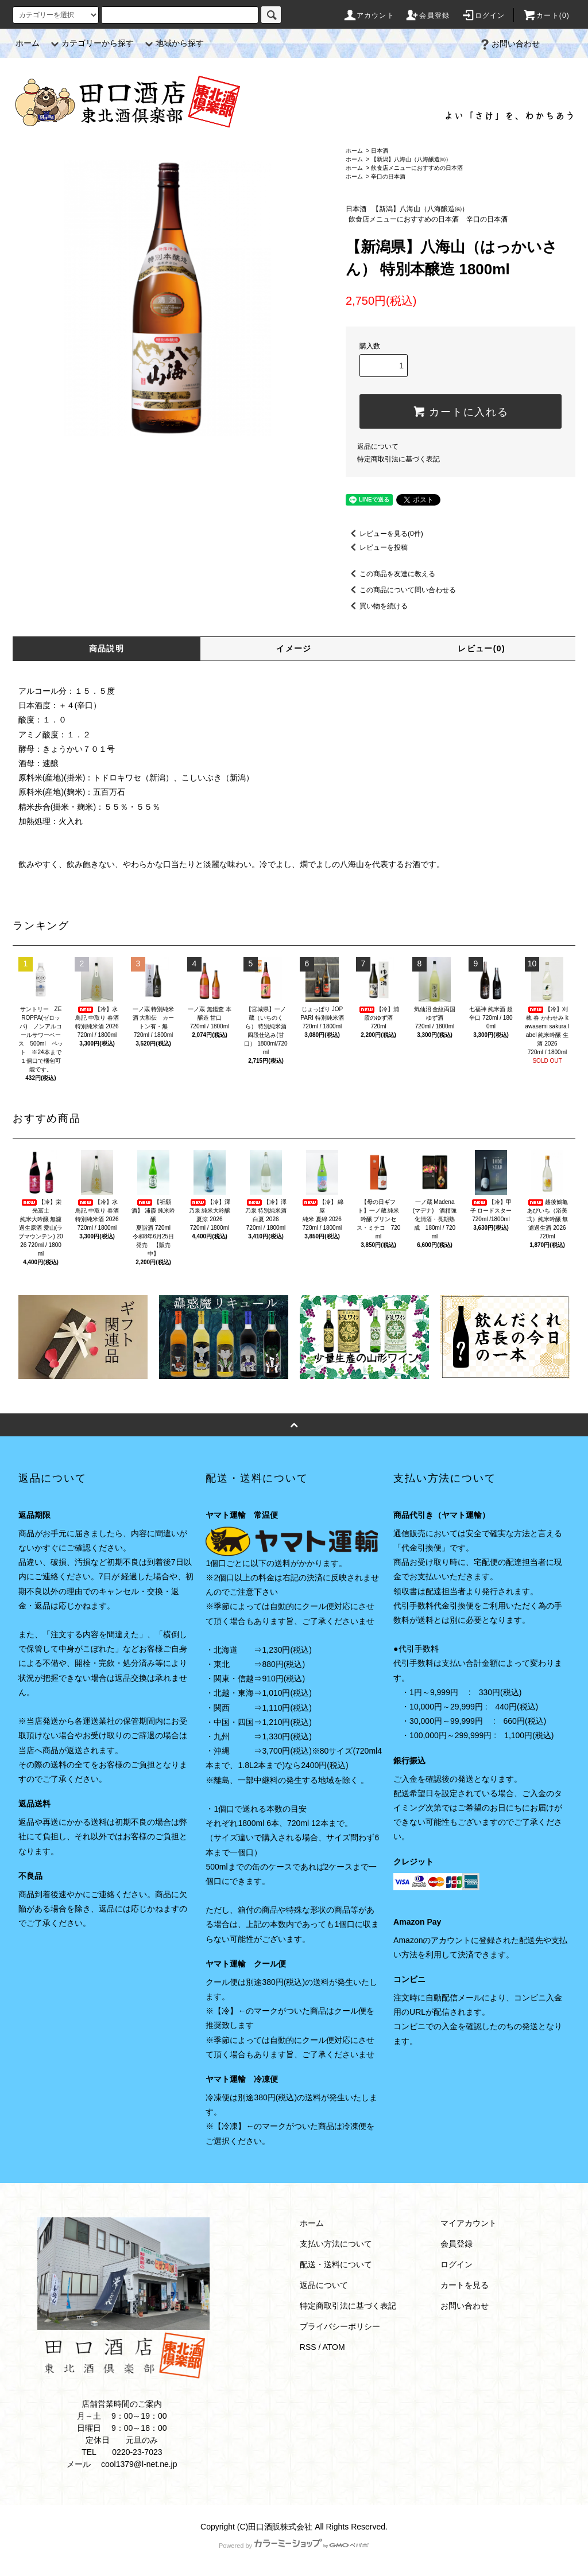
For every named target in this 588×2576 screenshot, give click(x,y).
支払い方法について (336, 2243)
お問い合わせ (509, 43)
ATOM (334, 2347)
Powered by (294, 2545)
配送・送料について (336, 2264)
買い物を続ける (377, 606)
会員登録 (427, 15)
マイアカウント (468, 2223)
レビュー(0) (481, 648)
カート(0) (546, 15)
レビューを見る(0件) (384, 534)
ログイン (483, 15)
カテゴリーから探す (91, 43)
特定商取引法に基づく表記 (398, 459)
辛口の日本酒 (388, 176)
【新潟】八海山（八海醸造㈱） (411, 159)
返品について (378, 446)
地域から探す (173, 43)
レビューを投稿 (377, 547)
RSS (308, 2347)
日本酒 (379, 150)
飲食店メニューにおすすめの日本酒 (417, 168)
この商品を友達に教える (390, 574)
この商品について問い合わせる (401, 590)
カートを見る (464, 2285)
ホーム (28, 43)
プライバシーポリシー (340, 2326)
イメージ (294, 648)
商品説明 (107, 648)
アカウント (368, 15)
